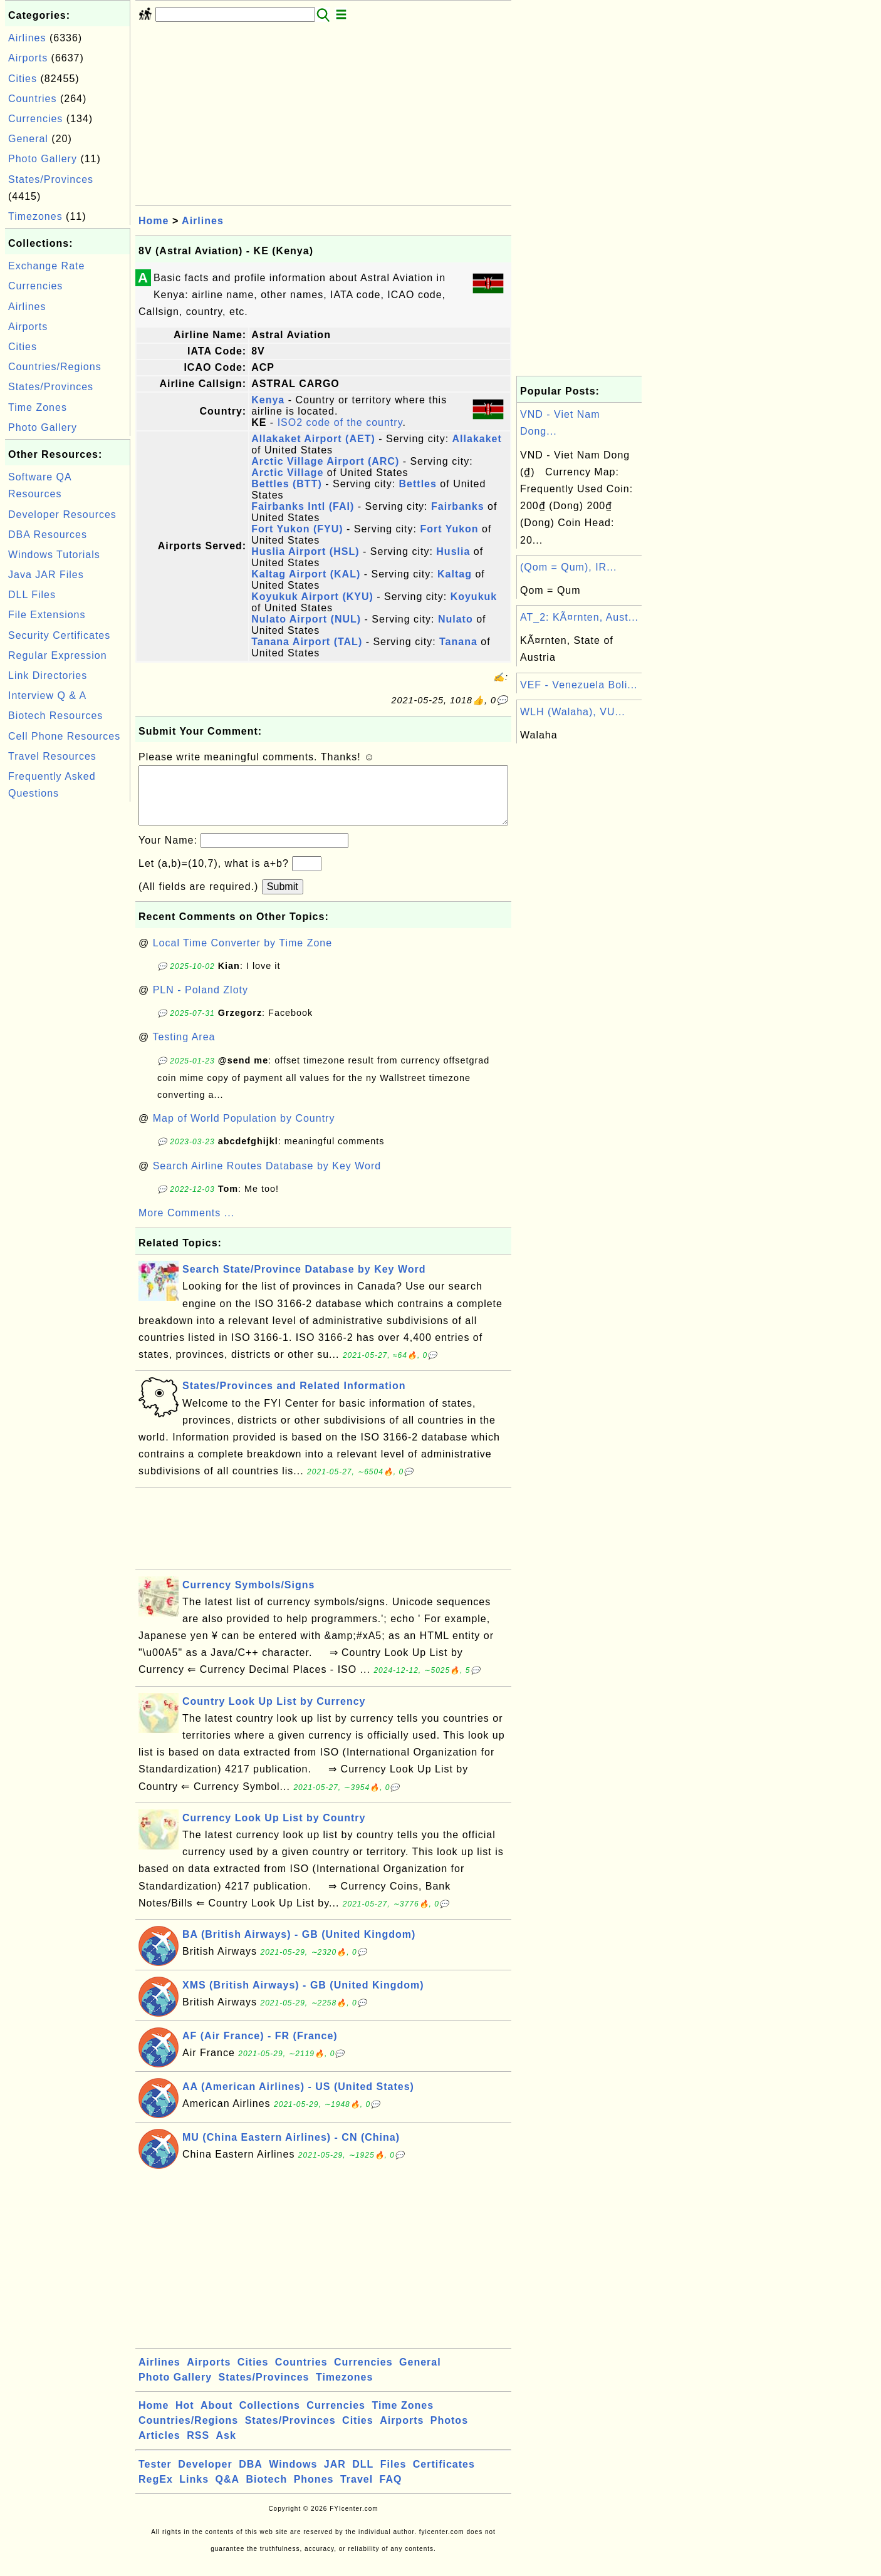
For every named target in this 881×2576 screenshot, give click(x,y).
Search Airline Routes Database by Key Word (267, 1178)
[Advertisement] (67, 993)
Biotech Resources (55, 715)
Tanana (458, 641)
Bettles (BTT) (286, 483)
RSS (198, 2448)
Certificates (444, 2476)
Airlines (27, 38)
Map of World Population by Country (244, 1130)
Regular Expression (57, 655)
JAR (335, 2476)
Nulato (455, 619)
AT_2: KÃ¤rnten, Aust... (579, 617)
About (216, 2418)
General (28, 138)
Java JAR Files (46, 574)
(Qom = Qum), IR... (568, 567)
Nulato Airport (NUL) (306, 619)
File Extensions (47, 614)
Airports (28, 58)
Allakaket (477, 438)
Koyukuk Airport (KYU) (312, 596)
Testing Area (183, 1049)
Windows (293, 2476)
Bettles (418, 483)
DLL (362, 2476)
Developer (205, 2476)
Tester (155, 2476)
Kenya (267, 400)
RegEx (155, 2491)
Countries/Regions (55, 366)
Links (194, 2491)
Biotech (267, 2491)
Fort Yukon (449, 529)
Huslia (453, 551)
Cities (22, 78)
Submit (282, 899)
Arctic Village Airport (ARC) (325, 461)
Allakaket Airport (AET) (313, 438)
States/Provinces (50, 179)
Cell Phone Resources (64, 736)
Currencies (35, 118)
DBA (251, 2476)
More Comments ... (186, 1225)
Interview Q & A (47, 695)
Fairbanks (457, 506)
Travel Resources (52, 756)
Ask (226, 2448)
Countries (32, 98)
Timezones (35, 216)
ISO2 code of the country (340, 422)
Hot (184, 2418)
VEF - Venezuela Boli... (579, 685)
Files (393, 2476)
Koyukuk (474, 596)
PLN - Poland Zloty (200, 1002)
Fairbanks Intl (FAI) (302, 506)
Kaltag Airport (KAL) (305, 574)
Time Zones (37, 407)
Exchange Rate (46, 266)
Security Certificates (59, 635)
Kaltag (454, 574)
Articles (159, 2448)
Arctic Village (287, 472)
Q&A (228, 2491)
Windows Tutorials (54, 554)
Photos (449, 2433)
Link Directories (47, 675)
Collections (269, 2418)
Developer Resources (62, 514)
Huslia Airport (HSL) (305, 551)
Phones (314, 2491)
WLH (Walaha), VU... (572, 711)
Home (153, 220)
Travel (356, 2491)
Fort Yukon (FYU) (297, 529)
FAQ (391, 2491)
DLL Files (32, 594)
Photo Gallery (42, 158)
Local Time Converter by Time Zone (242, 955)
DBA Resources (47, 534)
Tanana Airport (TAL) (306, 641)
